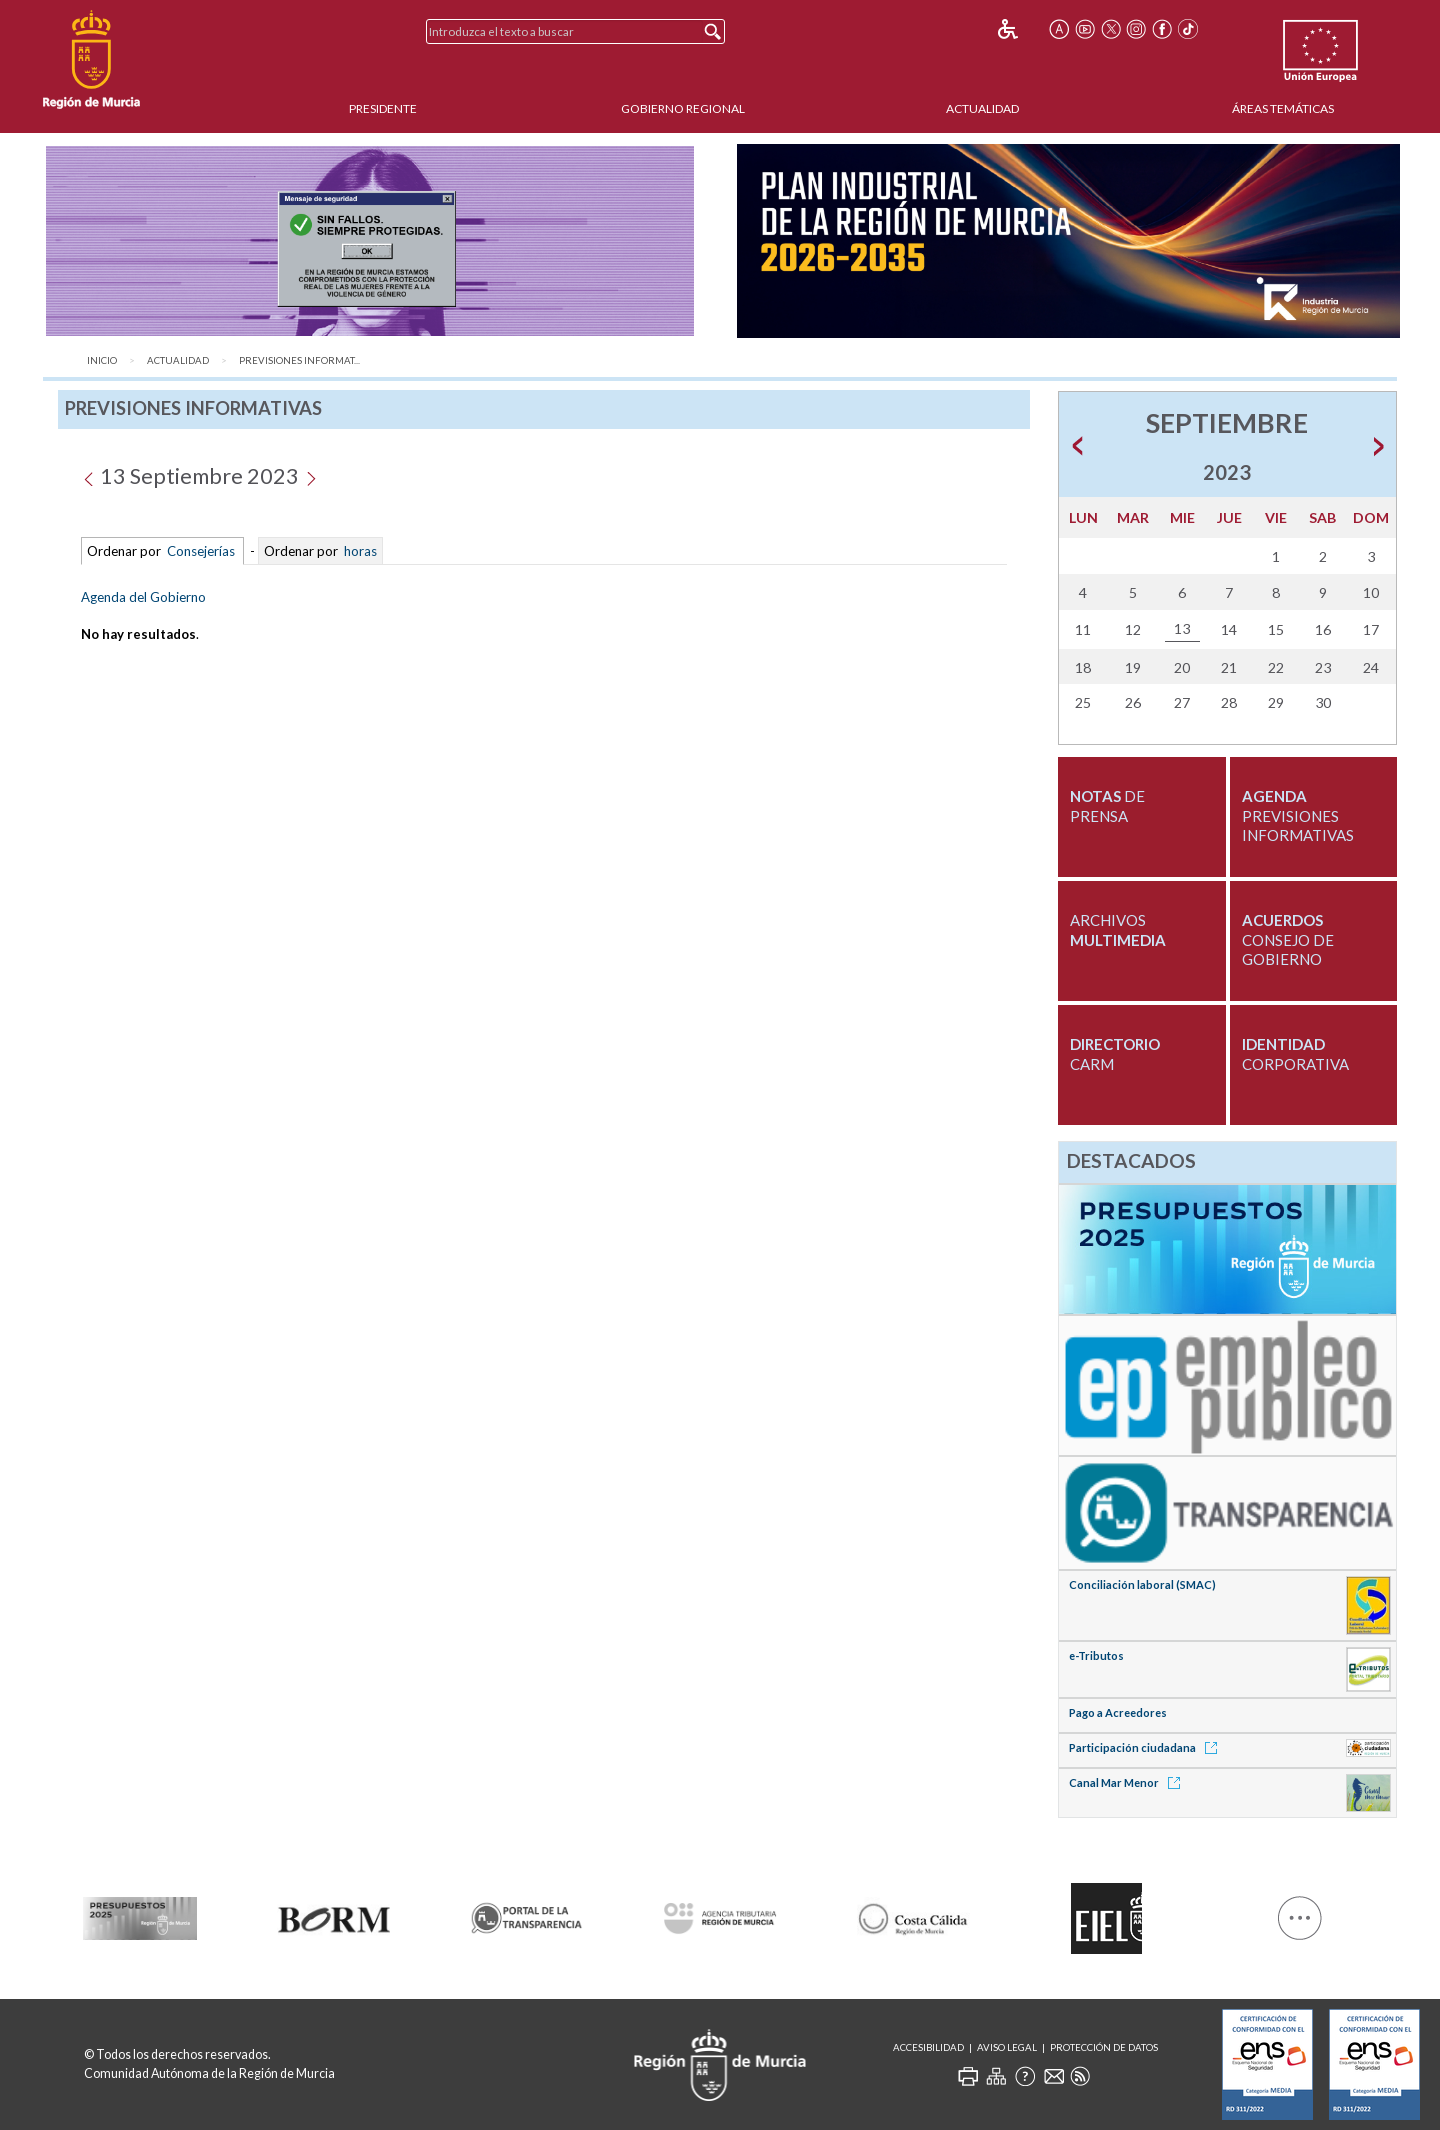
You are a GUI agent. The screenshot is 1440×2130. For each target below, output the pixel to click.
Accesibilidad (928, 2047)
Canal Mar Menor (1128, 1782)
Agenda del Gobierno (143, 597)
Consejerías (201, 551)
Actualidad (982, 108)
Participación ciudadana (1146, 1747)
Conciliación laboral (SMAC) (1142, 1584)
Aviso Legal (1007, 2047)
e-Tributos (1096, 1655)
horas (359, 551)
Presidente (383, 108)
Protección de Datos (1104, 2047)
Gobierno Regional (683, 108)
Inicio (102, 360)
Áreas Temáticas (1283, 108)
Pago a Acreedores (1118, 1712)
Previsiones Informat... (299, 360)
